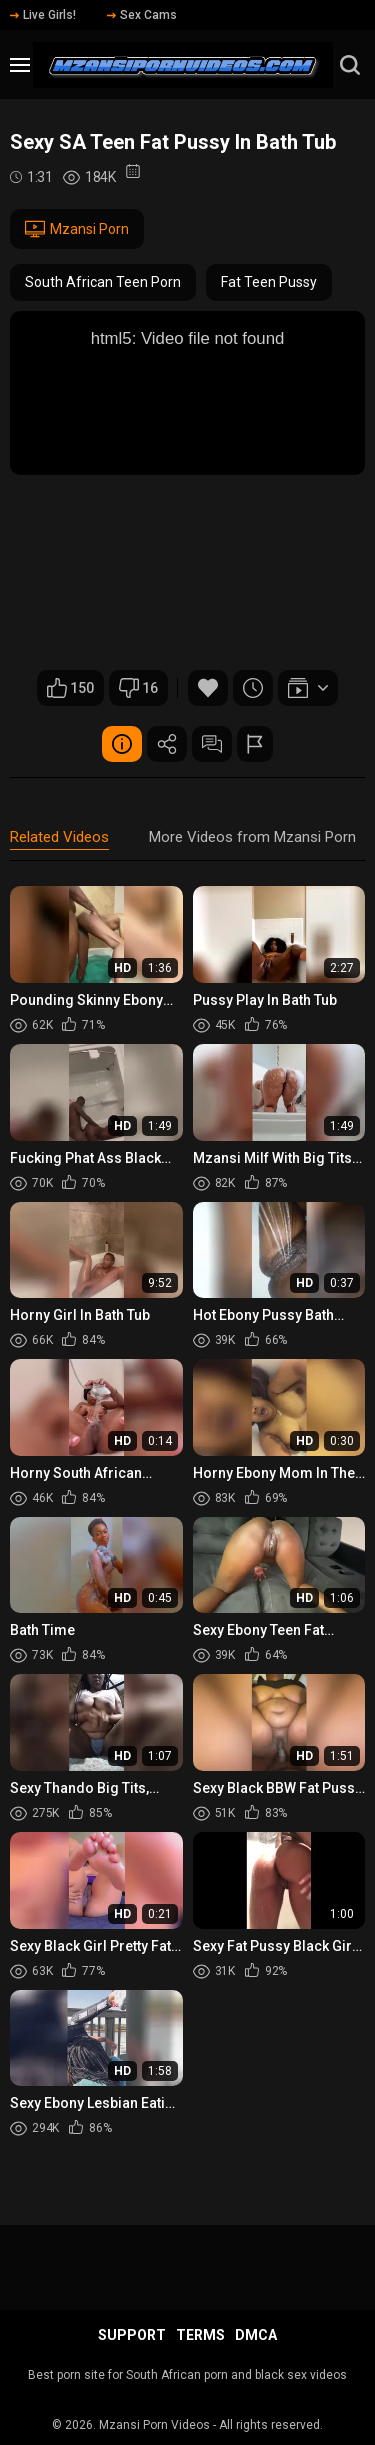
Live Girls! (43, 15)
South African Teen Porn (103, 282)
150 (70, 688)
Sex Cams (142, 15)
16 (138, 688)
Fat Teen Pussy (269, 282)
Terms (200, 2335)
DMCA (256, 2335)
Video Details (122, 744)
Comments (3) (212, 744)
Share (167, 744)
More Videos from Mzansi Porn (252, 837)
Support (132, 2335)
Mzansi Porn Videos (154, 2425)
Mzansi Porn (77, 229)
